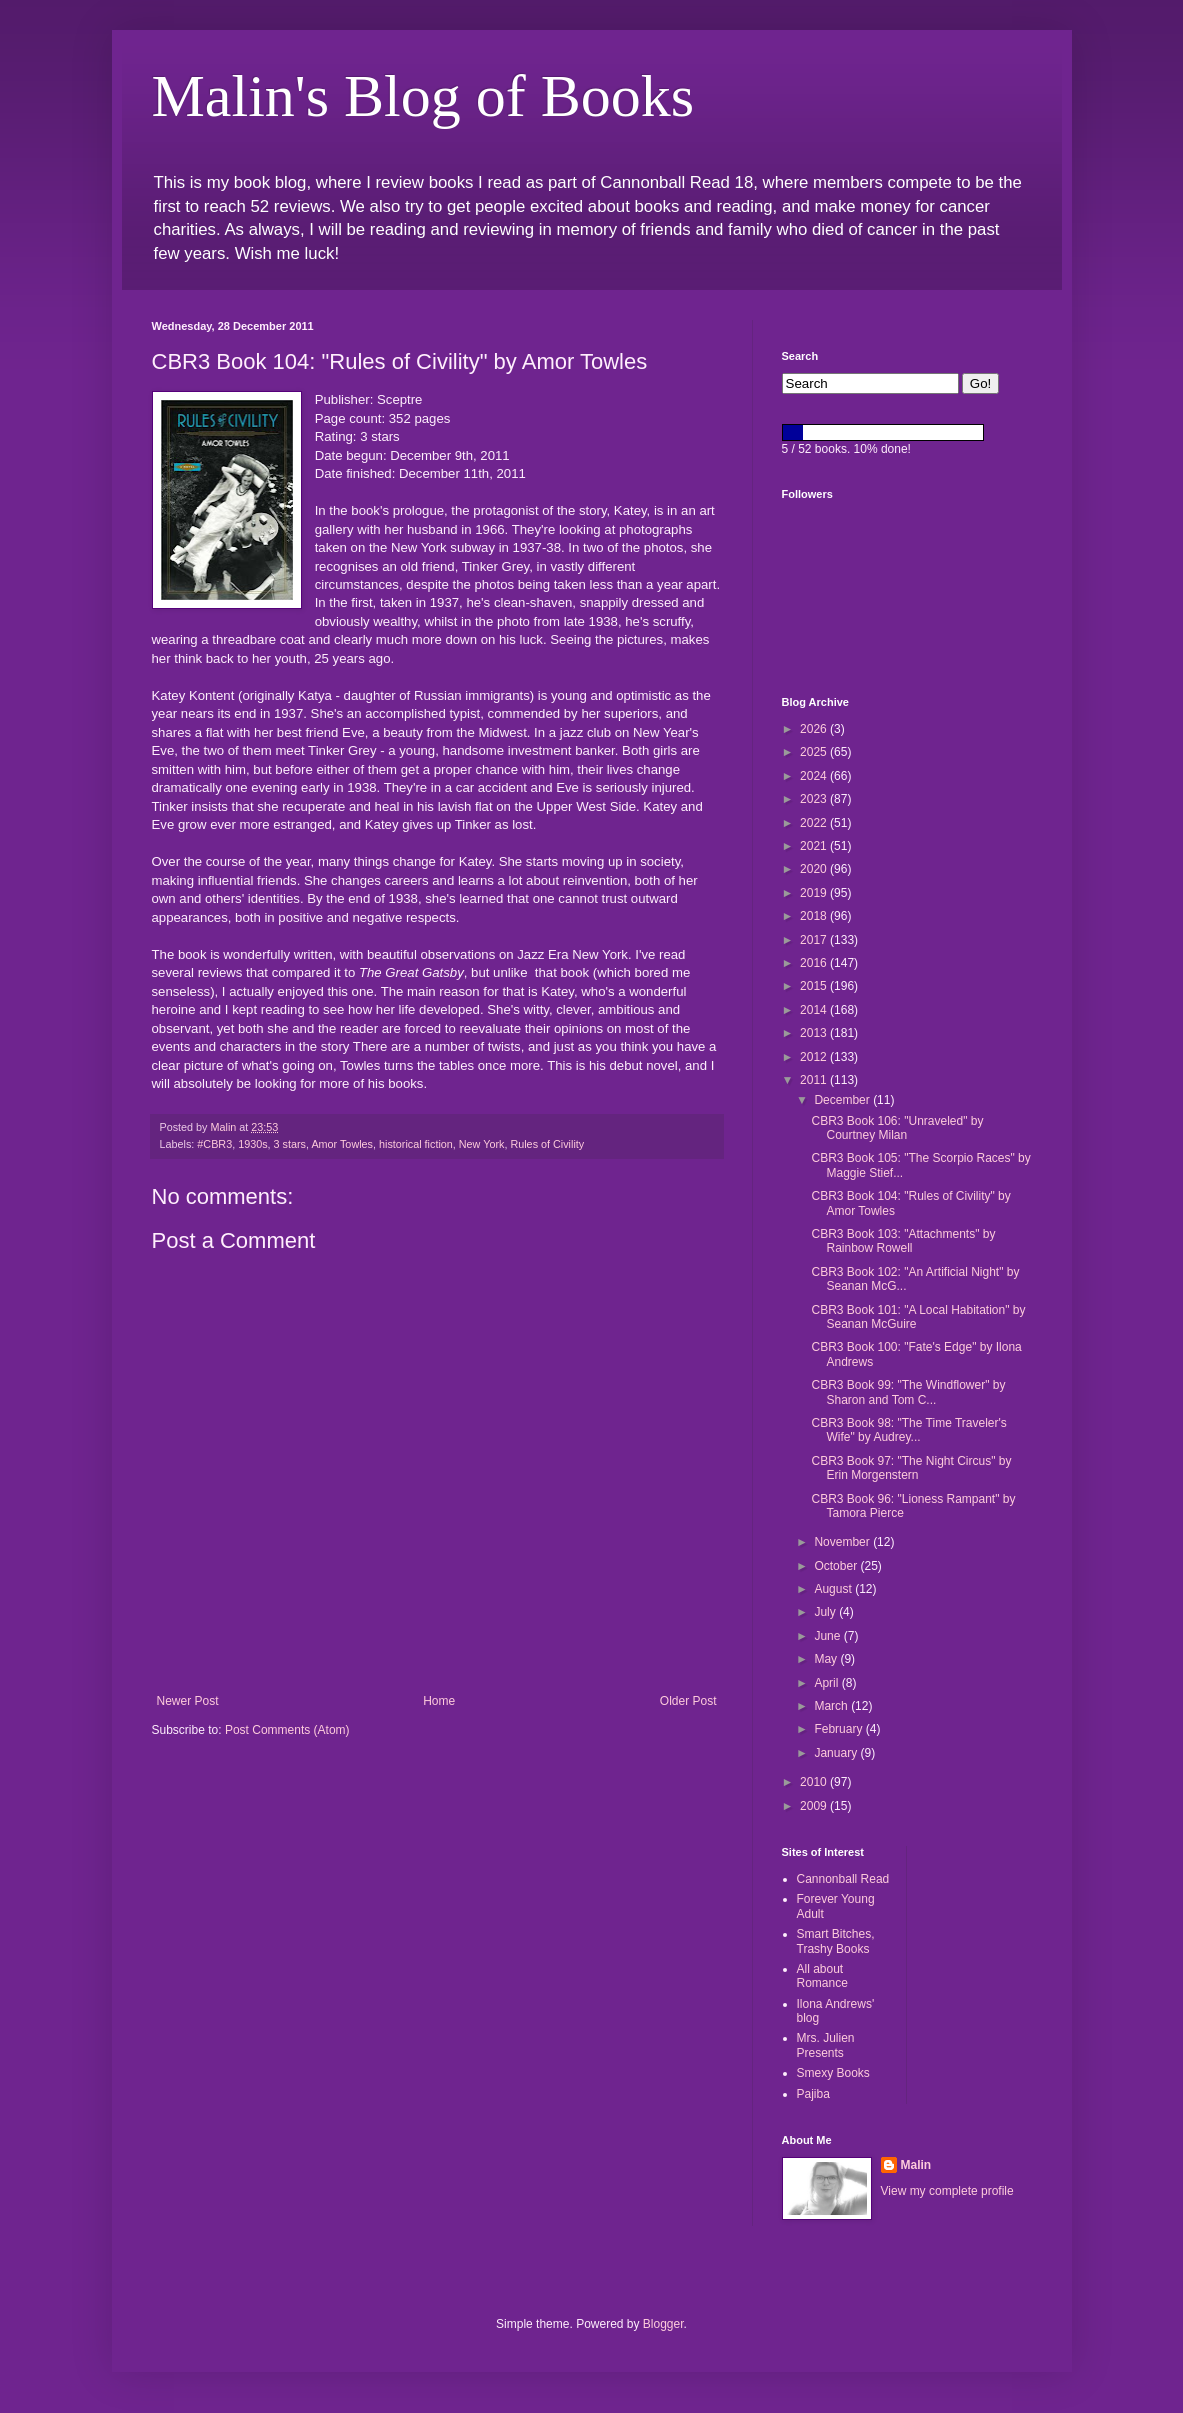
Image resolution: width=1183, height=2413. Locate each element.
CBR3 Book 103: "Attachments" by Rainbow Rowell (903, 1241)
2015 (815, 986)
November (843, 1542)
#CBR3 (214, 1144)
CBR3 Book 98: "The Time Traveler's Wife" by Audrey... (908, 1430)
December (843, 1100)
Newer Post (188, 1701)
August (834, 1589)
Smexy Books (833, 2073)
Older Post (688, 1701)
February (839, 1729)
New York (482, 1144)
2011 (815, 1080)
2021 (815, 846)
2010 (815, 1782)
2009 (815, 1806)
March (832, 1706)
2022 (815, 823)
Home (439, 1701)
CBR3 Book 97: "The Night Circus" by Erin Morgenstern (911, 1468)
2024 (815, 776)
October (837, 1566)
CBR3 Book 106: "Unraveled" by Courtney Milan (897, 1128)
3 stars (290, 1144)
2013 (815, 1033)
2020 (815, 869)
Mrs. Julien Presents (826, 2045)
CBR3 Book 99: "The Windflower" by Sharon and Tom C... (908, 1392)
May (827, 1659)
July (826, 1612)
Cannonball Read (843, 1879)
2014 (815, 1010)
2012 (815, 1057)
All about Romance (822, 1976)
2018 (815, 916)
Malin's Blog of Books (423, 96)
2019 (815, 893)
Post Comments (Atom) (287, 1730)
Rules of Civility (547, 1144)
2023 (815, 799)
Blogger (663, 2324)
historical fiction (416, 1144)
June (828, 1636)
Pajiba (813, 2094)
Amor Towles (342, 1144)
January (837, 1753)
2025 (815, 752)
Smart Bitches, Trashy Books (836, 1941)
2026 (815, 729)
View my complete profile (947, 2191)
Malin (916, 2165)
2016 (815, 963)
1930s (252, 1144)
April (827, 1683)
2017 (815, 940)
